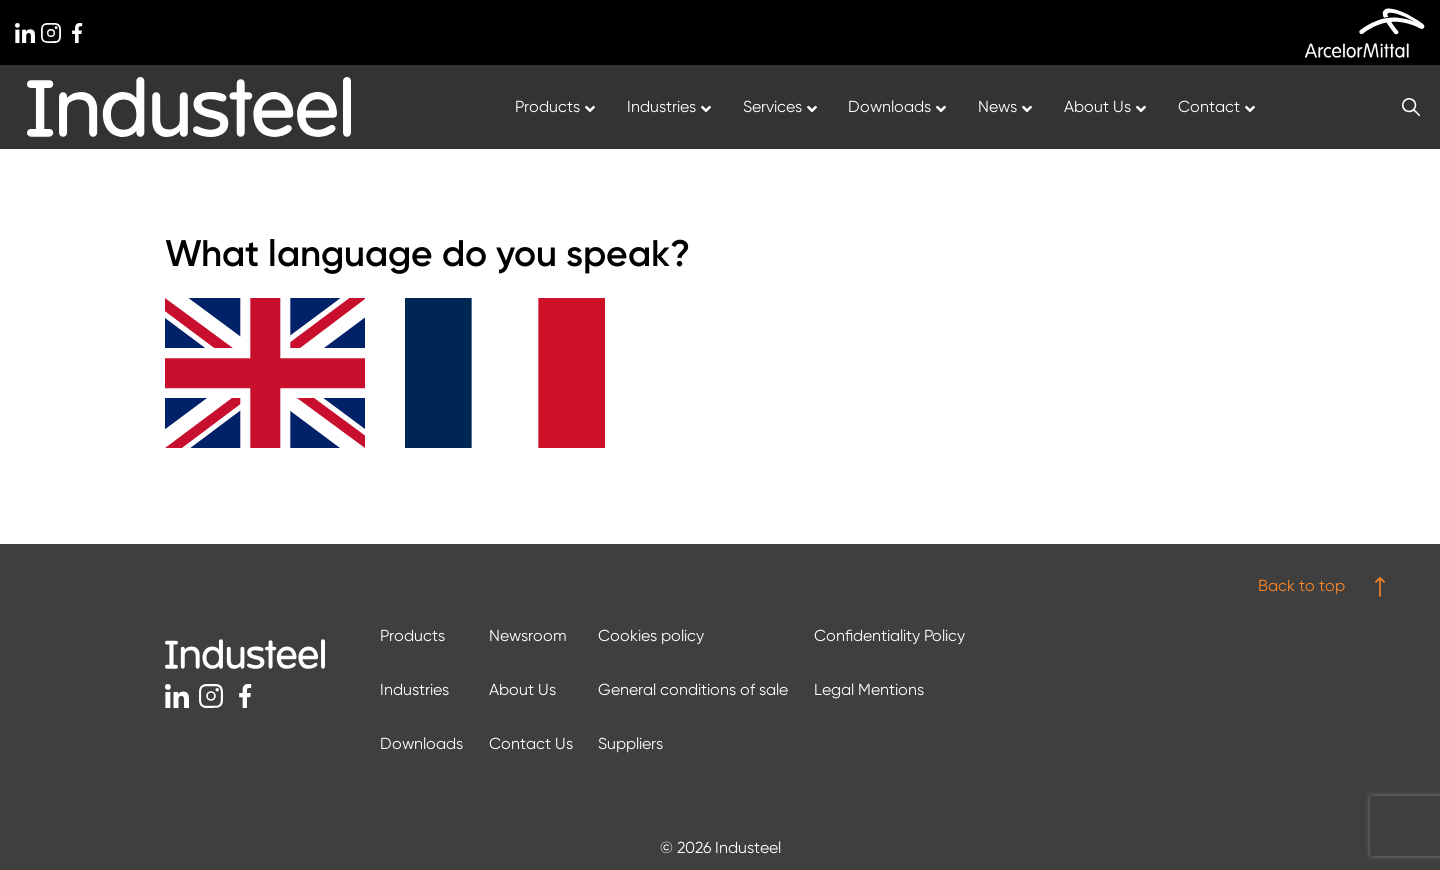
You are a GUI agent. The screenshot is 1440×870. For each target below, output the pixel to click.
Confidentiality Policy (889, 635)
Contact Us (531, 743)
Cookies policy (651, 635)
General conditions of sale (693, 689)
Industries (414, 689)
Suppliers (630, 743)
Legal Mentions (869, 689)
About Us (522, 689)
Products (412, 635)
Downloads (421, 743)
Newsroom (528, 635)
